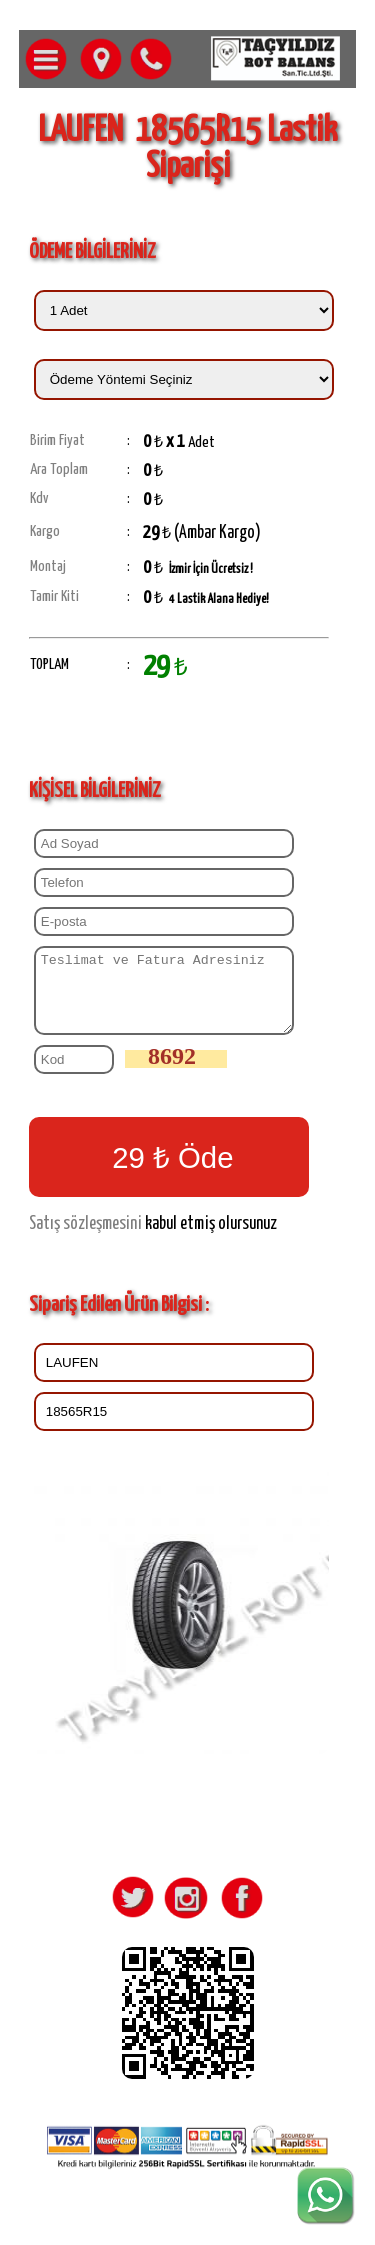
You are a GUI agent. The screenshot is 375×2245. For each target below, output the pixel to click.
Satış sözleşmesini (85, 1239)
